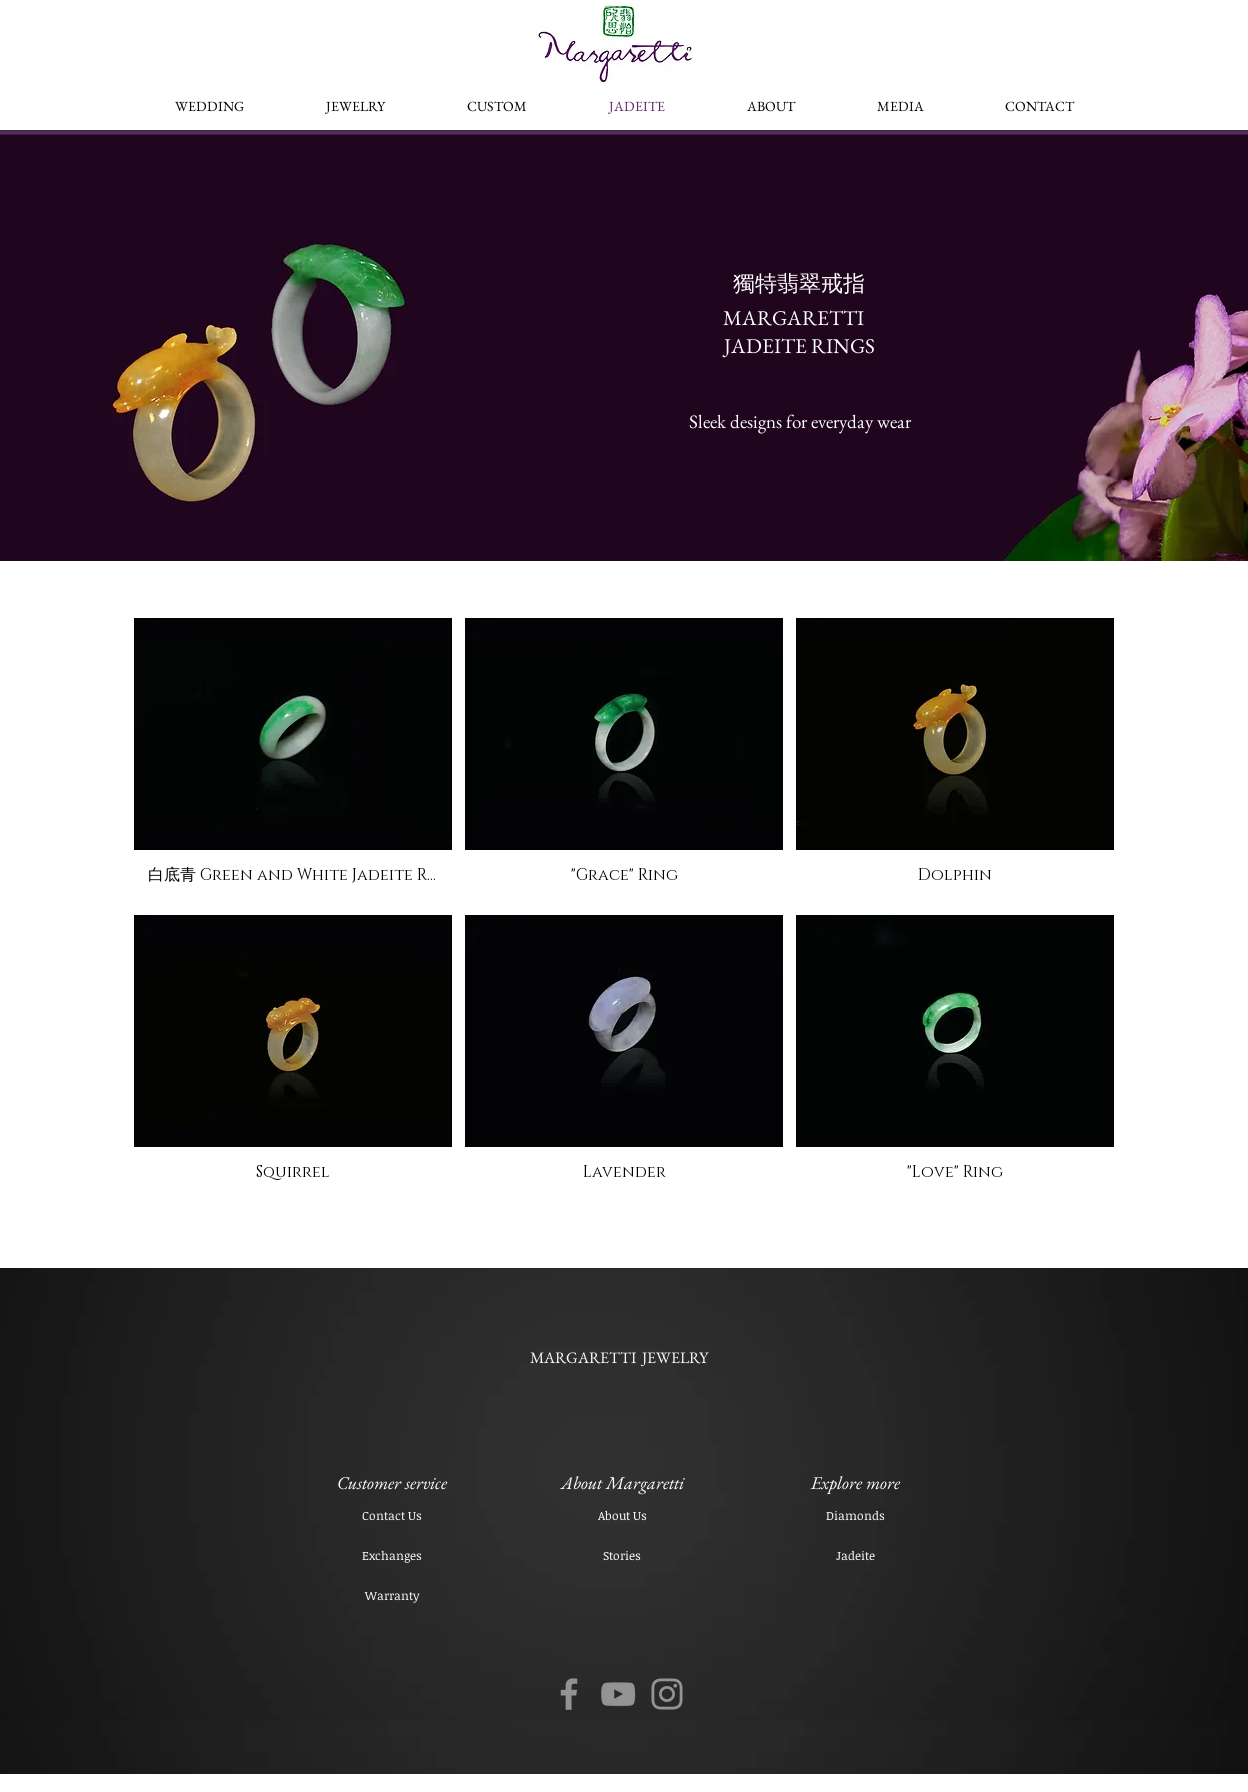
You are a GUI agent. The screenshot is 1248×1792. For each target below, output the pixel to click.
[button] (293, 760)
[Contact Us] (392, 1515)
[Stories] (622, 1555)
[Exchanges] (392, 1555)
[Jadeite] (855, 1555)
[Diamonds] (855, 1515)
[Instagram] (667, 1694)
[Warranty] (392, 1595)
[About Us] (622, 1515)
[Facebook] (569, 1694)
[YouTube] (618, 1694)
